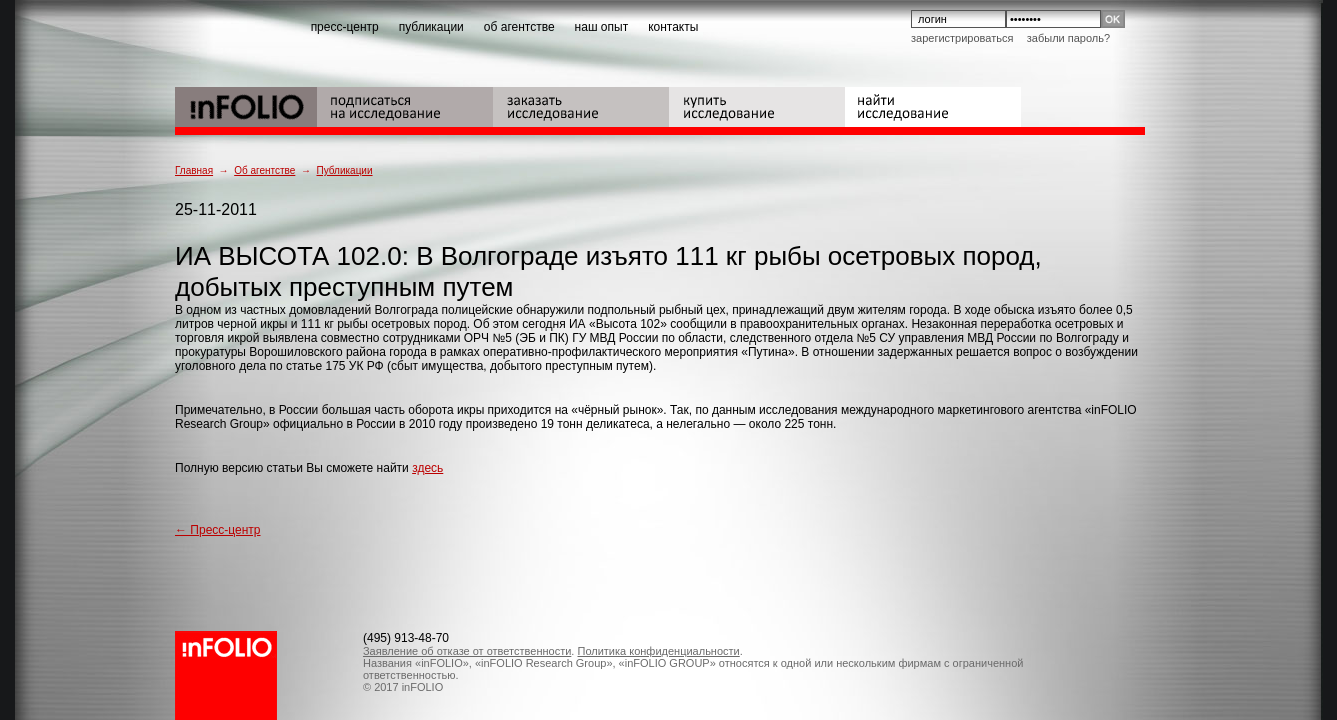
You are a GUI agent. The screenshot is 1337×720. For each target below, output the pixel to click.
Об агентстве (264, 170)
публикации (431, 27)
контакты (673, 27)
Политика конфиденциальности (658, 651)
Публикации (344, 170)
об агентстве (519, 27)
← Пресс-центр (218, 530)
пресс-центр (345, 27)
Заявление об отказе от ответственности (467, 651)
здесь (427, 468)
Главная (194, 170)
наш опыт (602, 27)
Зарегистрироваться (962, 38)
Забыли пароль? (1068, 38)
